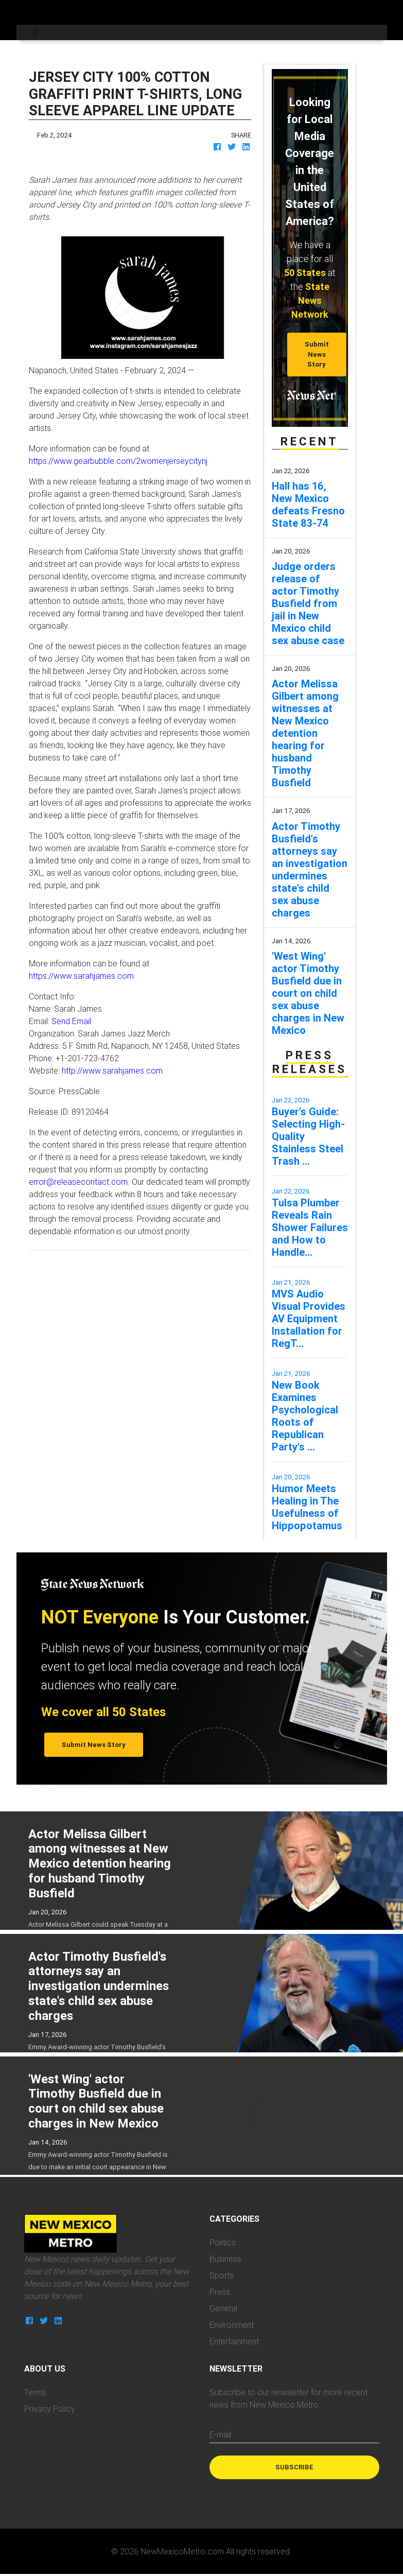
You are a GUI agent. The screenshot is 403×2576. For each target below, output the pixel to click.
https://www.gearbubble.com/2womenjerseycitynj (118, 461)
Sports (221, 2275)
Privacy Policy (49, 2409)
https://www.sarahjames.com (81, 976)
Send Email (71, 1021)
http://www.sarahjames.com (112, 1070)
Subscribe (294, 2467)
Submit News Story (317, 354)
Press (219, 2292)
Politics (222, 2242)
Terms (35, 2392)
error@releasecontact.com (78, 1182)
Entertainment (234, 2341)
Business (225, 2259)
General (223, 2308)
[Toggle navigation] (35, 32)
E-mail (220, 2434)
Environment (231, 2325)
